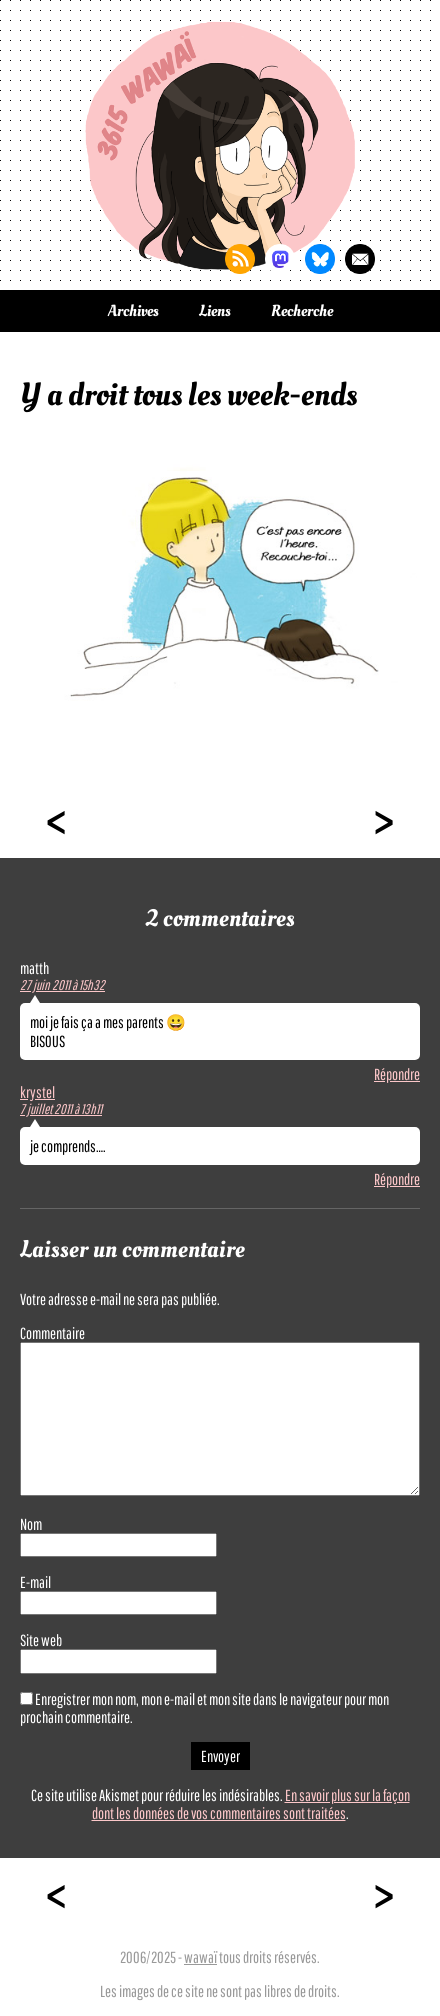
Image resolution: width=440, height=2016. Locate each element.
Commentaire (52, 1333)
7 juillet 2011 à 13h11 (61, 1109)
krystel (37, 1092)
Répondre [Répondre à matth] (397, 1074)
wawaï (200, 1957)
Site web (41, 1640)
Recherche (302, 311)
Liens (215, 311)
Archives (133, 311)
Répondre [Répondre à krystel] (397, 1179)
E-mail (35, 1582)
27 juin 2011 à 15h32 (62, 985)
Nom (31, 1524)
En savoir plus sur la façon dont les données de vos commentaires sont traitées (251, 1804)
